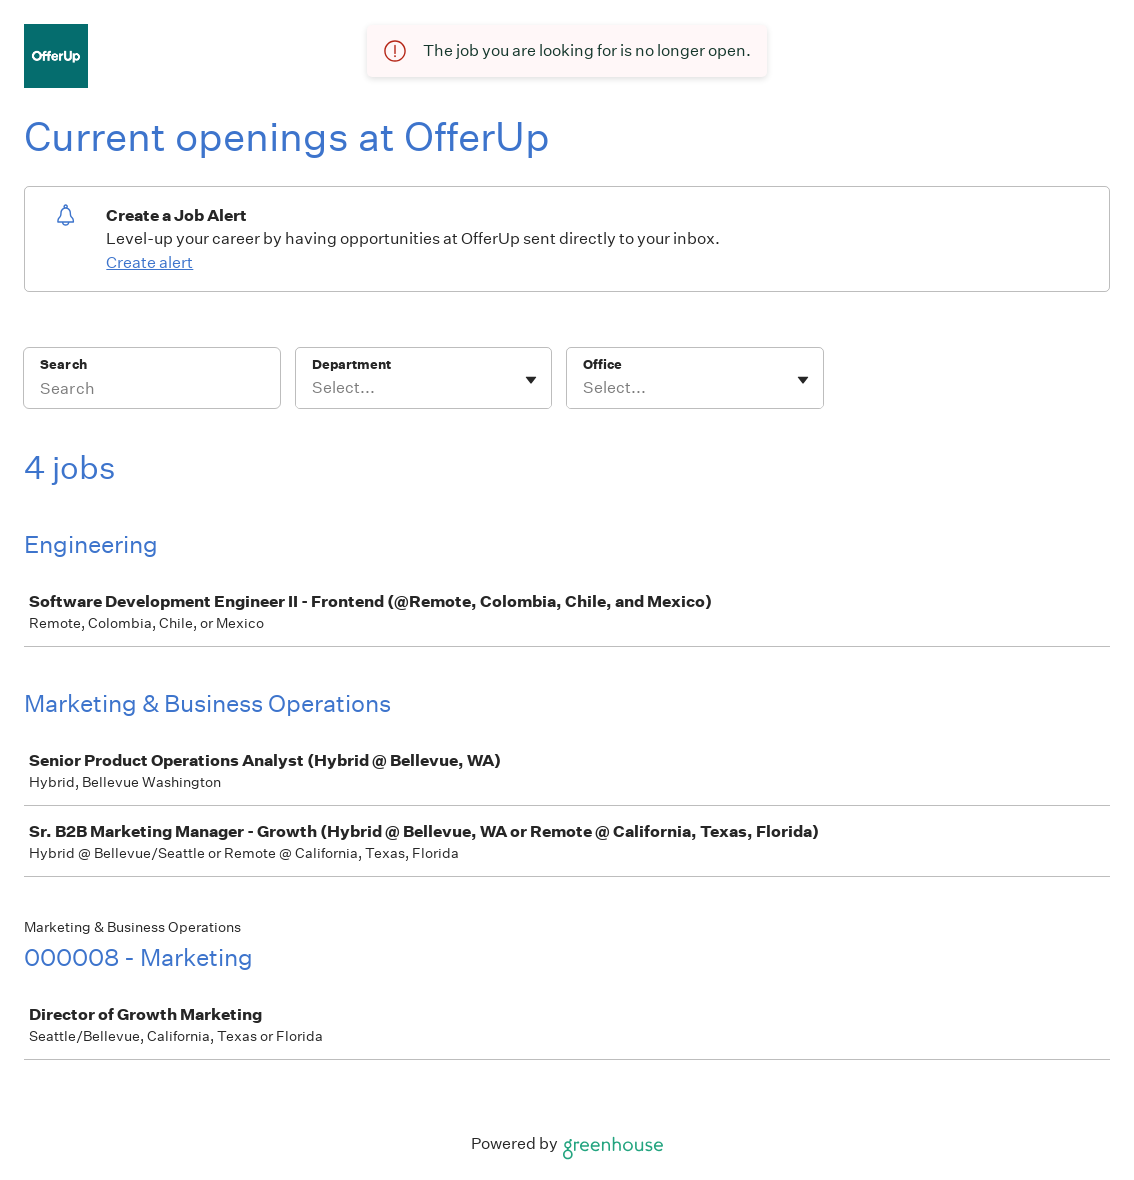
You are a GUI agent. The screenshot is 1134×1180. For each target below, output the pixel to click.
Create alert (149, 262)
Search (63, 364)
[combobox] (313, 388)
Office (602, 364)
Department (351, 364)
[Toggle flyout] (531, 380)
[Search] (152, 391)
